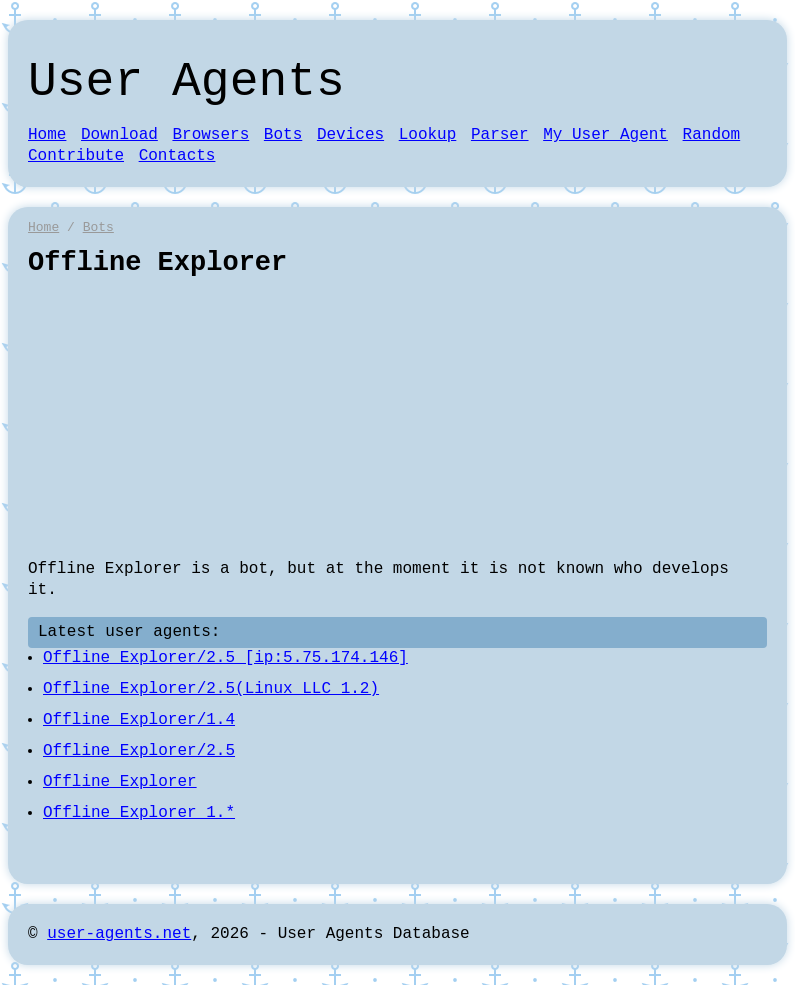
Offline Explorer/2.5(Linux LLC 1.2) (211, 689)
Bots (283, 135)
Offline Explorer (120, 782)
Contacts (177, 156)
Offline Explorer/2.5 (139, 751)
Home (47, 135)
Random (712, 135)
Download (119, 135)
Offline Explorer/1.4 (139, 720)
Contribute (76, 156)
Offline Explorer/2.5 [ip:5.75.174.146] (225, 658)
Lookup (428, 135)
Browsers (210, 135)
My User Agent (605, 135)
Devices (350, 135)
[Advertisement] (397, 419)
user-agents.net (119, 934)
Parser (500, 135)
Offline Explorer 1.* (139, 813)
